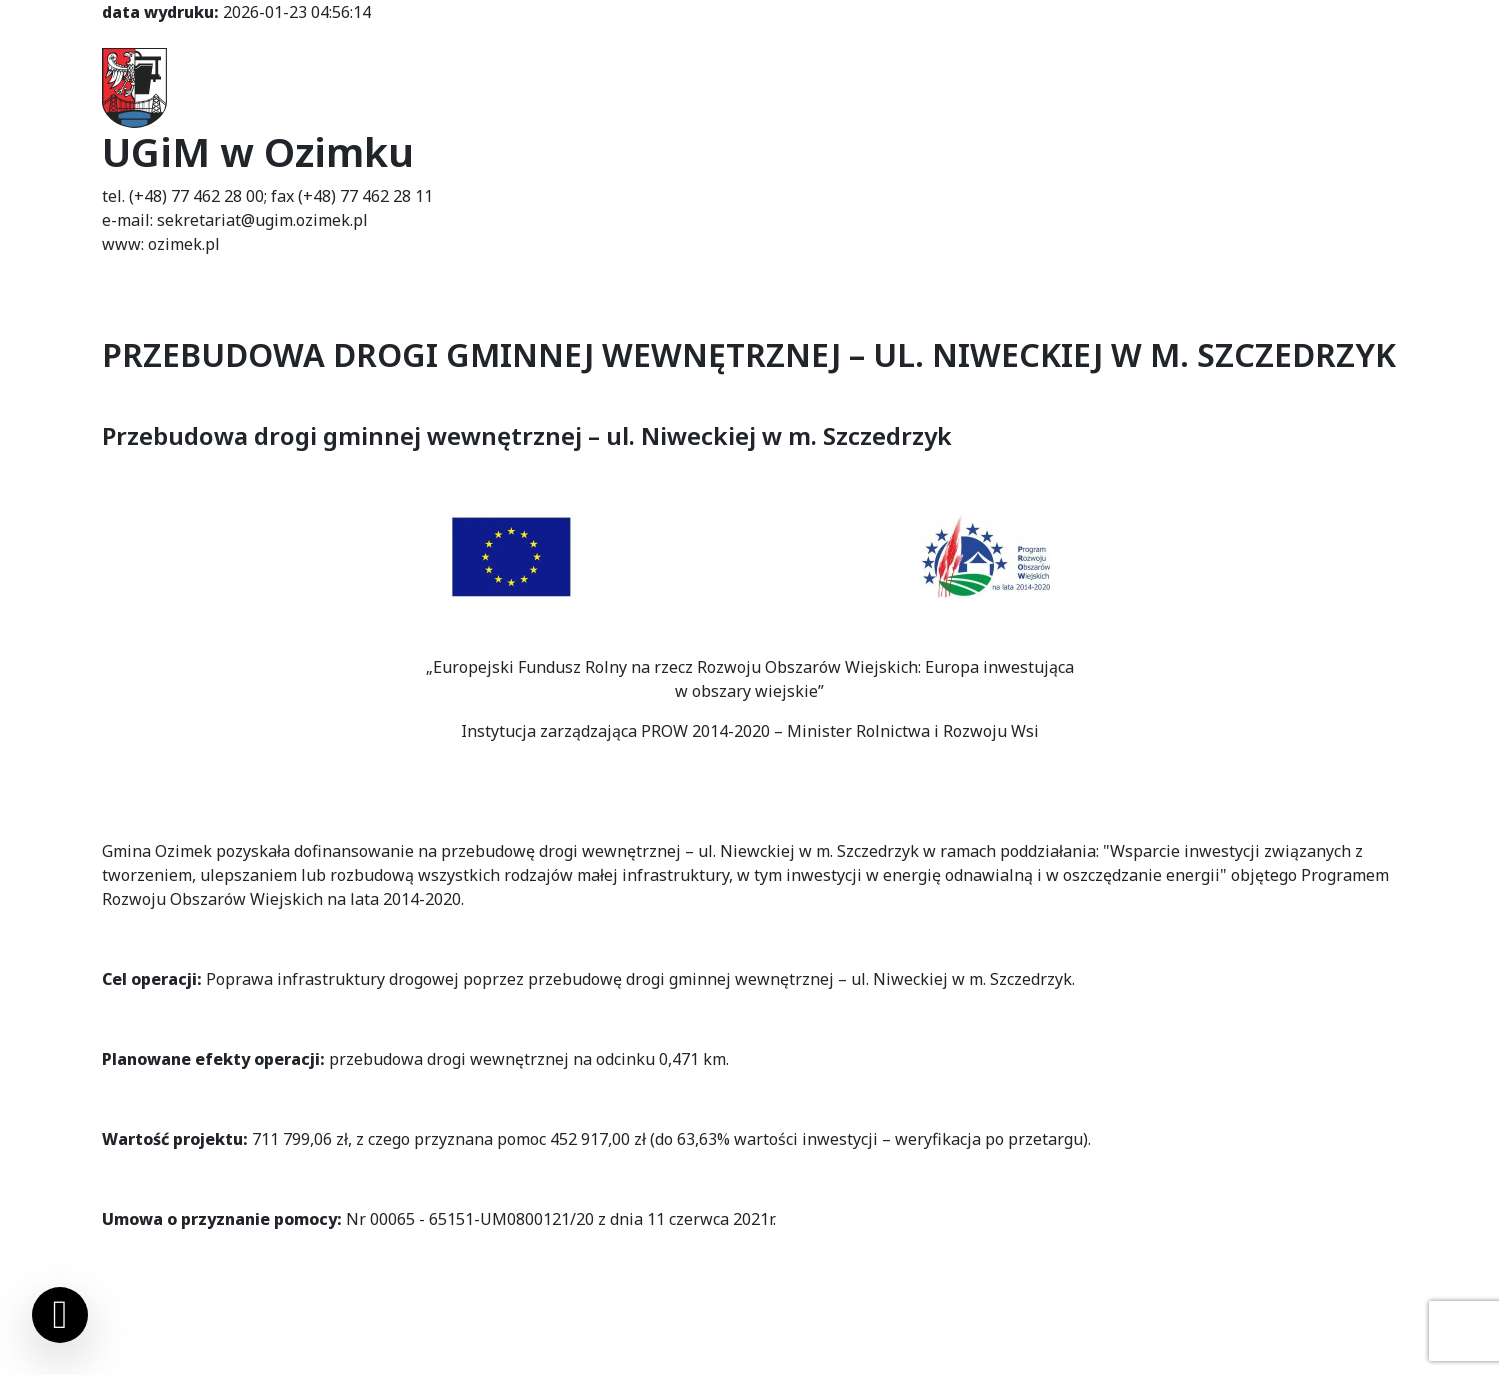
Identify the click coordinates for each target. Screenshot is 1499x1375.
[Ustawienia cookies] (60, 1315)
